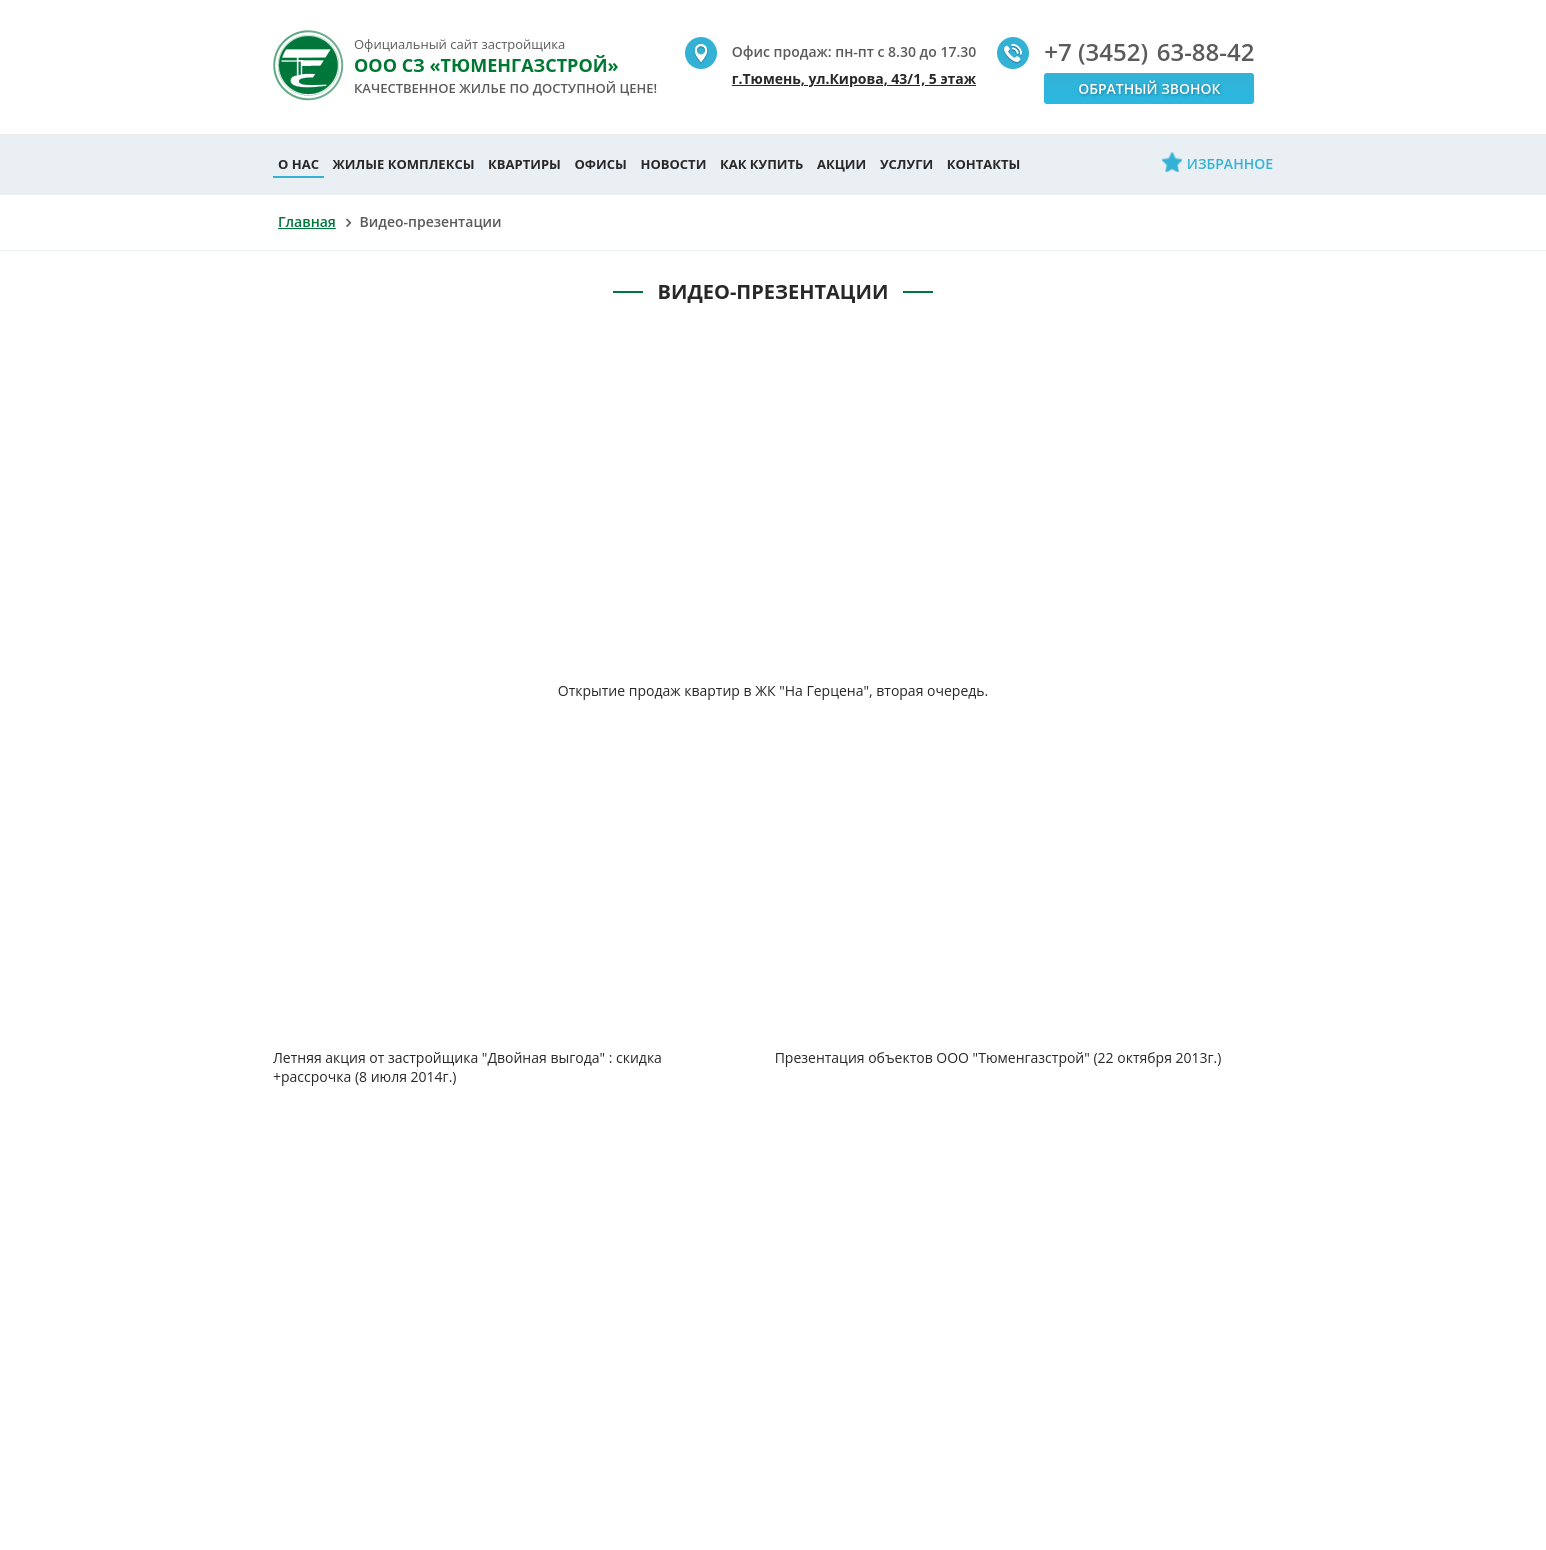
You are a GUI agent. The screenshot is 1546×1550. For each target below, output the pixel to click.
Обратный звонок (1149, 88)
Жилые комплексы (404, 164)
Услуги (906, 164)
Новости (673, 164)
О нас (298, 164)
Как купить (761, 164)
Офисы (601, 164)
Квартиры (524, 164)
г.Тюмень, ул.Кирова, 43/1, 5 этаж (854, 78)
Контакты (984, 164)
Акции (841, 164)
